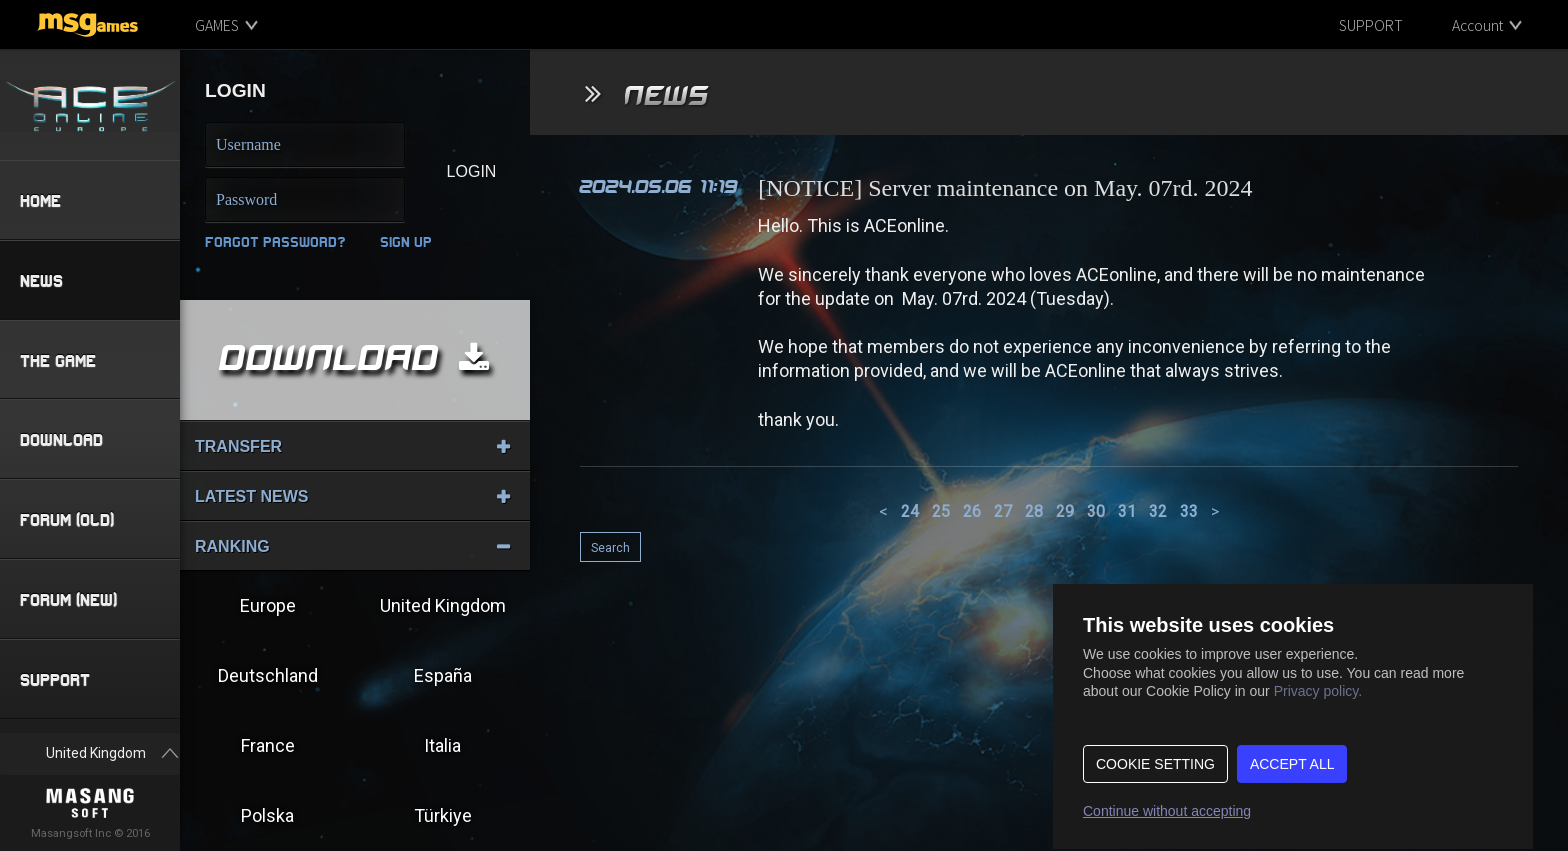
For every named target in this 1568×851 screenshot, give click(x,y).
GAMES (217, 25)
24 (910, 511)
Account (1477, 25)
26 (972, 511)
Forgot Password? (275, 242)
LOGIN (472, 171)
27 (1003, 511)
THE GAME (58, 360)
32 (1158, 511)
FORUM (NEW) (68, 600)
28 (1034, 511)
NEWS (41, 280)
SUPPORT (1371, 25)
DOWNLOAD (61, 440)
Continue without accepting (1167, 811)
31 (1127, 511)
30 (1096, 511)
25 (941, 511)
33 (1189, 511)
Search (610, 548)
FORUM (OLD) (67, 520)
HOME (40, 200)
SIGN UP (406, 242)
